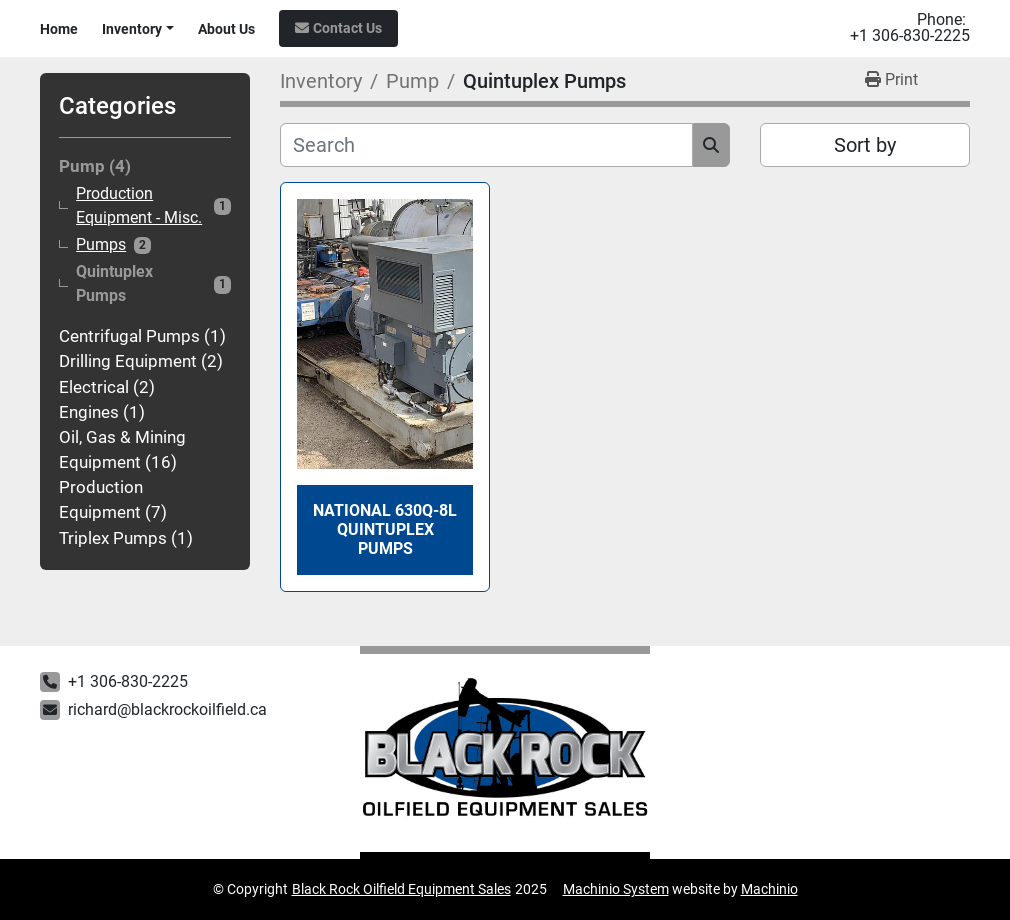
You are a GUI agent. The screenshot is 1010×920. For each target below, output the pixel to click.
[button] (138, 29)
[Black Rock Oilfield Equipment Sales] (505, 753)
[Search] (486, 145)
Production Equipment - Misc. (139, 205)
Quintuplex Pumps (114, 283)
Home (59, 29)
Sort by (865, 145)
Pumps (101, 245)
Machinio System (616, 889)
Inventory (132, 29)
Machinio (769, 889)
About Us (226, 29)
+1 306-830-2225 (910, 36)
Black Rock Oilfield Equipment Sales (401, 889)
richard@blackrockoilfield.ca (167, 709)
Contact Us (347, 28)
